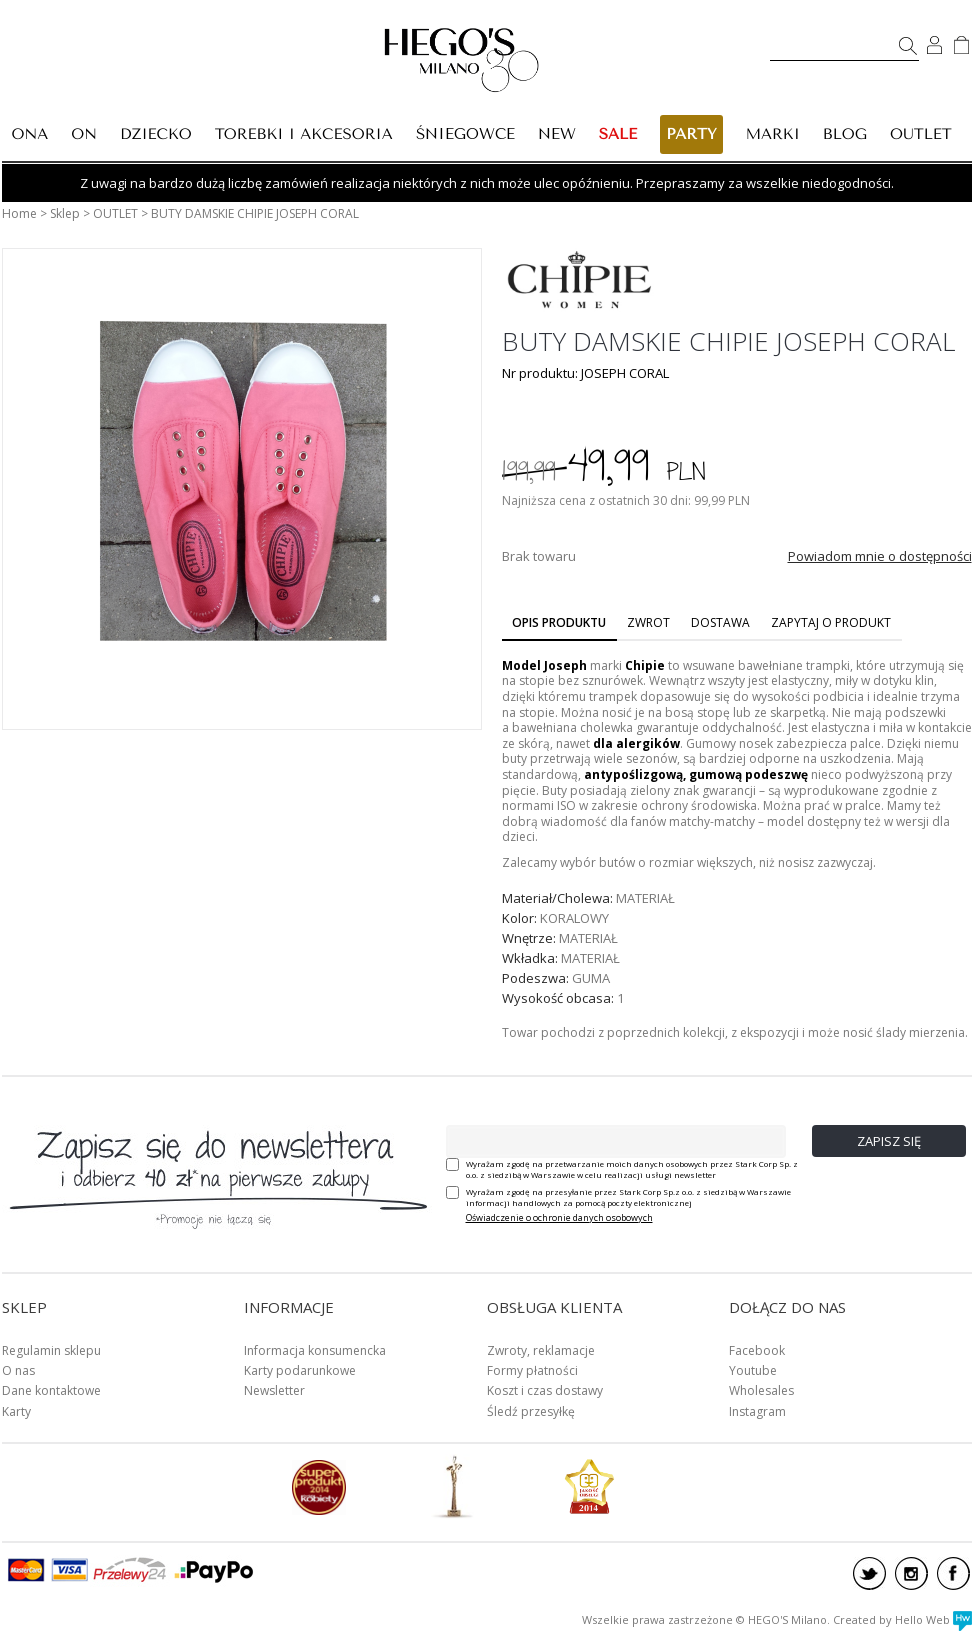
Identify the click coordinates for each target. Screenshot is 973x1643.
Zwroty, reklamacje (541, 1350)
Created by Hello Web (902, 1619)
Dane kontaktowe (51, 1390)
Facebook (757, 1350)
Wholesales (761, 1390)
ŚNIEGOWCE (465, 134)
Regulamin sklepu (51, 1350)
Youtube (753, 1370)
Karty (16, 1411)
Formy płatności (532, 1370)
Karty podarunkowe (300, 1370)
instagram (911, 1573)
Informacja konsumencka (315, 1350)
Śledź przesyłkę (531, 1411)
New (557, 134)
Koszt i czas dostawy (545, 1390)
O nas (18, 1370)
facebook (953, 1573)
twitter (869, 1573)
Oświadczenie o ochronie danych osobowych (559, 1217)
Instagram (757, 1411)
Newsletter (274, 1390)
